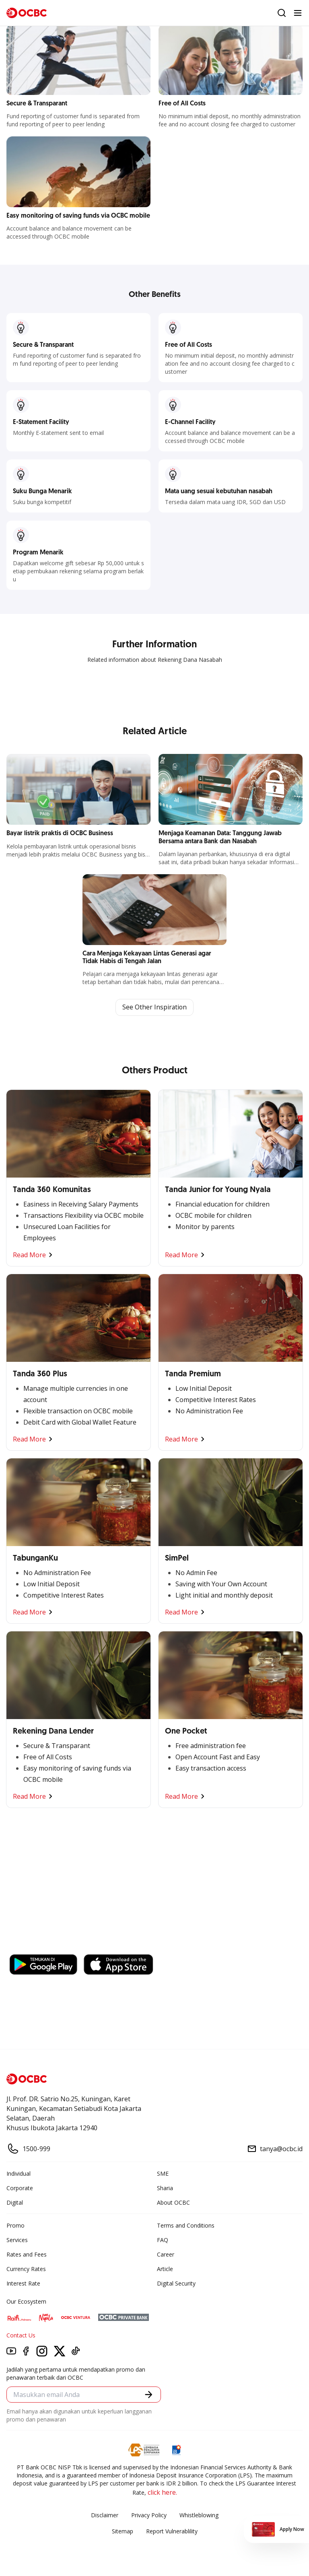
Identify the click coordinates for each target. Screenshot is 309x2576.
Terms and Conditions (185, 2225)
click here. (162, 2492)
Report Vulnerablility (172, 2531)
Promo (15, 2225)
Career (165, 2254)
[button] (148, 2394)
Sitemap (122, 2531)
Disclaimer (104, 2515)
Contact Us (20, 2335)
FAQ (162, 2240)
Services (17, 2240)
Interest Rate (23, 2283)
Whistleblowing (198, 2515)
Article (165, 2269)
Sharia (165, 2188)
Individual (18, 2173)
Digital (14, 2202)
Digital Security (176, 2283)
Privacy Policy (149, 2515)
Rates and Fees (26, 2254)
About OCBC (173, 2202)
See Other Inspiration (154, 1007)
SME (163, 2173)
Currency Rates (26, 2269)
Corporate (19, 2188)
